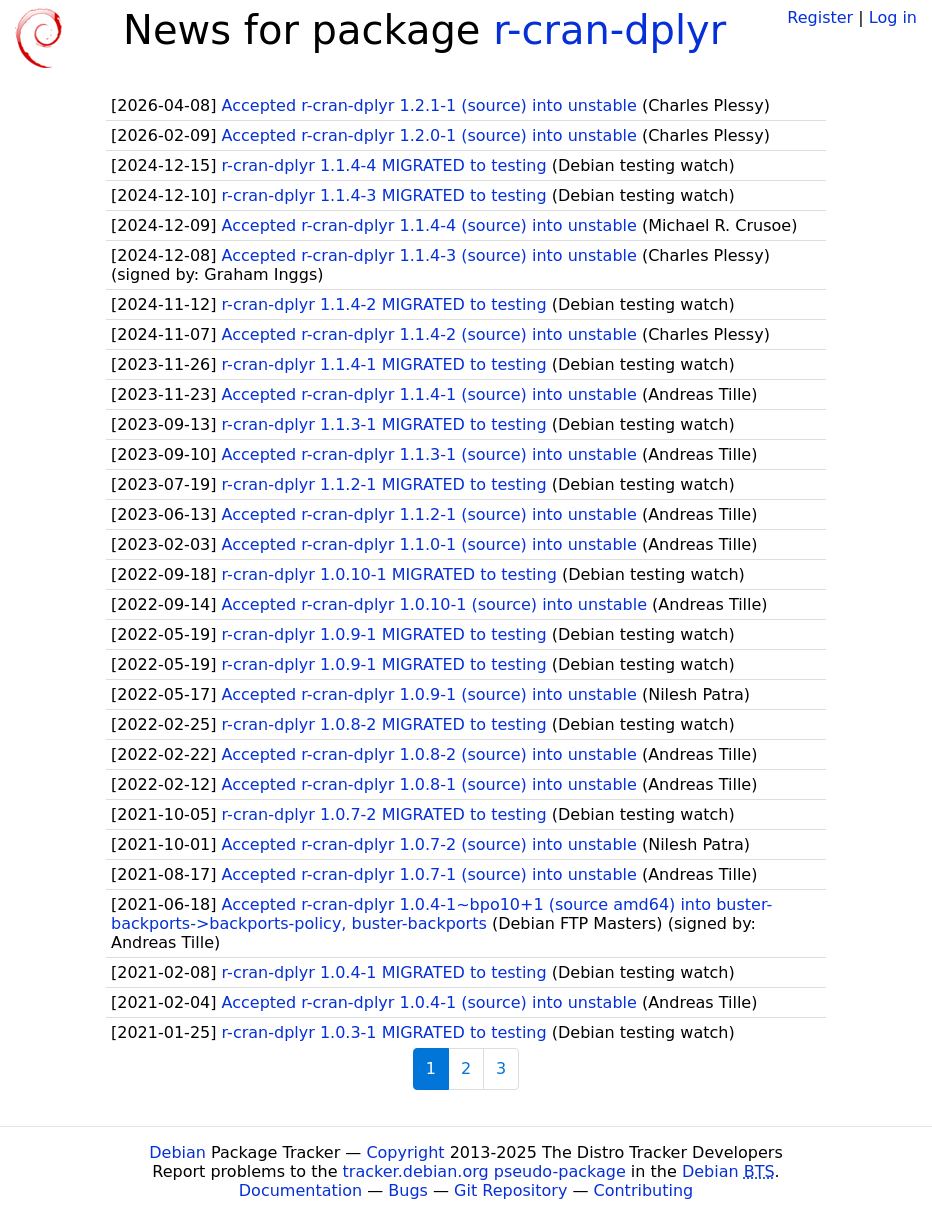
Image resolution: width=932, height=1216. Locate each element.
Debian (177, 1152)
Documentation (300, 1190)
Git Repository (510, 1190)
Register (820, 17)
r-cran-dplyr (609, 30)
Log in (893, 17)
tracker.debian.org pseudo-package (484, 1171)
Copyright (405, 1152)
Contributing (644, 1190)
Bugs (408, 1190)
